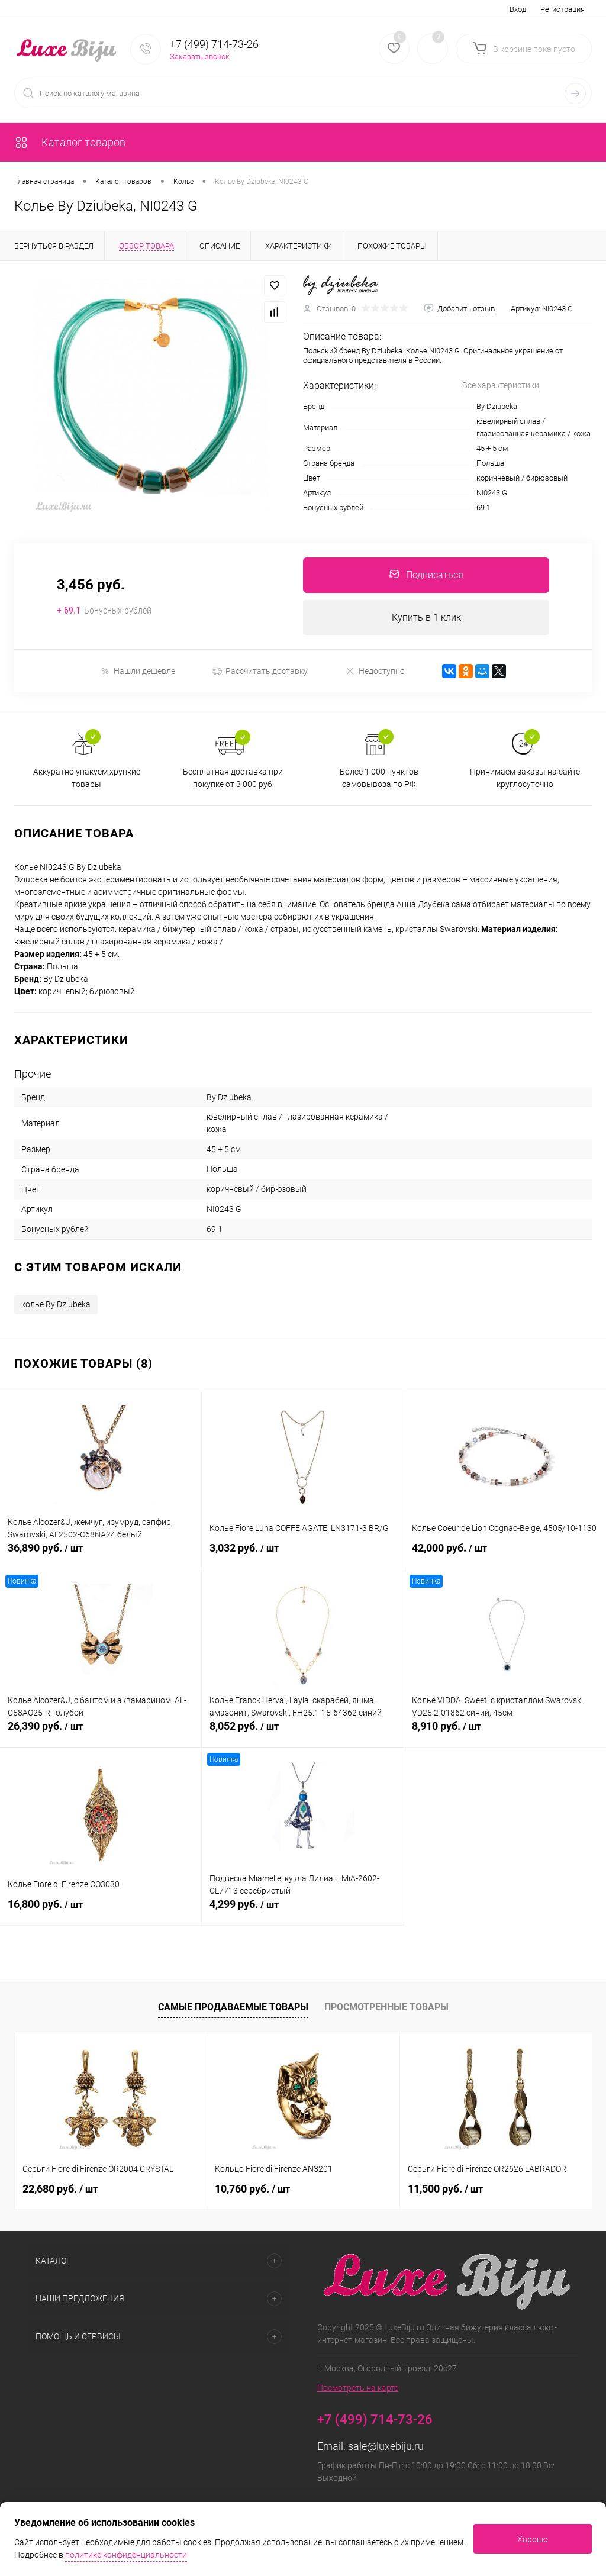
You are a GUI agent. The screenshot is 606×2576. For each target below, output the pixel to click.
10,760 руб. (252, 2189)
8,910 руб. (505, 1733)
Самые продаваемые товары (233, 2007)
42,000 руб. (505, 1555)
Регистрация (562, 9)
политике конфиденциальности (126, 2554)
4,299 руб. (302, 1911)
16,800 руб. (101, 1911)
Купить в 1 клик (426, 617)
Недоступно (375, 671)
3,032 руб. (302, 1555)
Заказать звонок (200, 56)
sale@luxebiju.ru (386, 2446)
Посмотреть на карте (357, 2388)
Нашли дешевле (137, 671)
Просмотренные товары (386, 2007)
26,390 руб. (101, 1733)
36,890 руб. (101, 1555)
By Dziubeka (496, 406)
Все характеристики (500, 385)
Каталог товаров (69, 142)
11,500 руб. (445, 2189)
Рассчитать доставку (260, 671)
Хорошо (532, 2539)
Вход (518, 9)
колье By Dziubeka (56, 1305)
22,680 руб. (60, 2189)
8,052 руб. (302, 1733)
